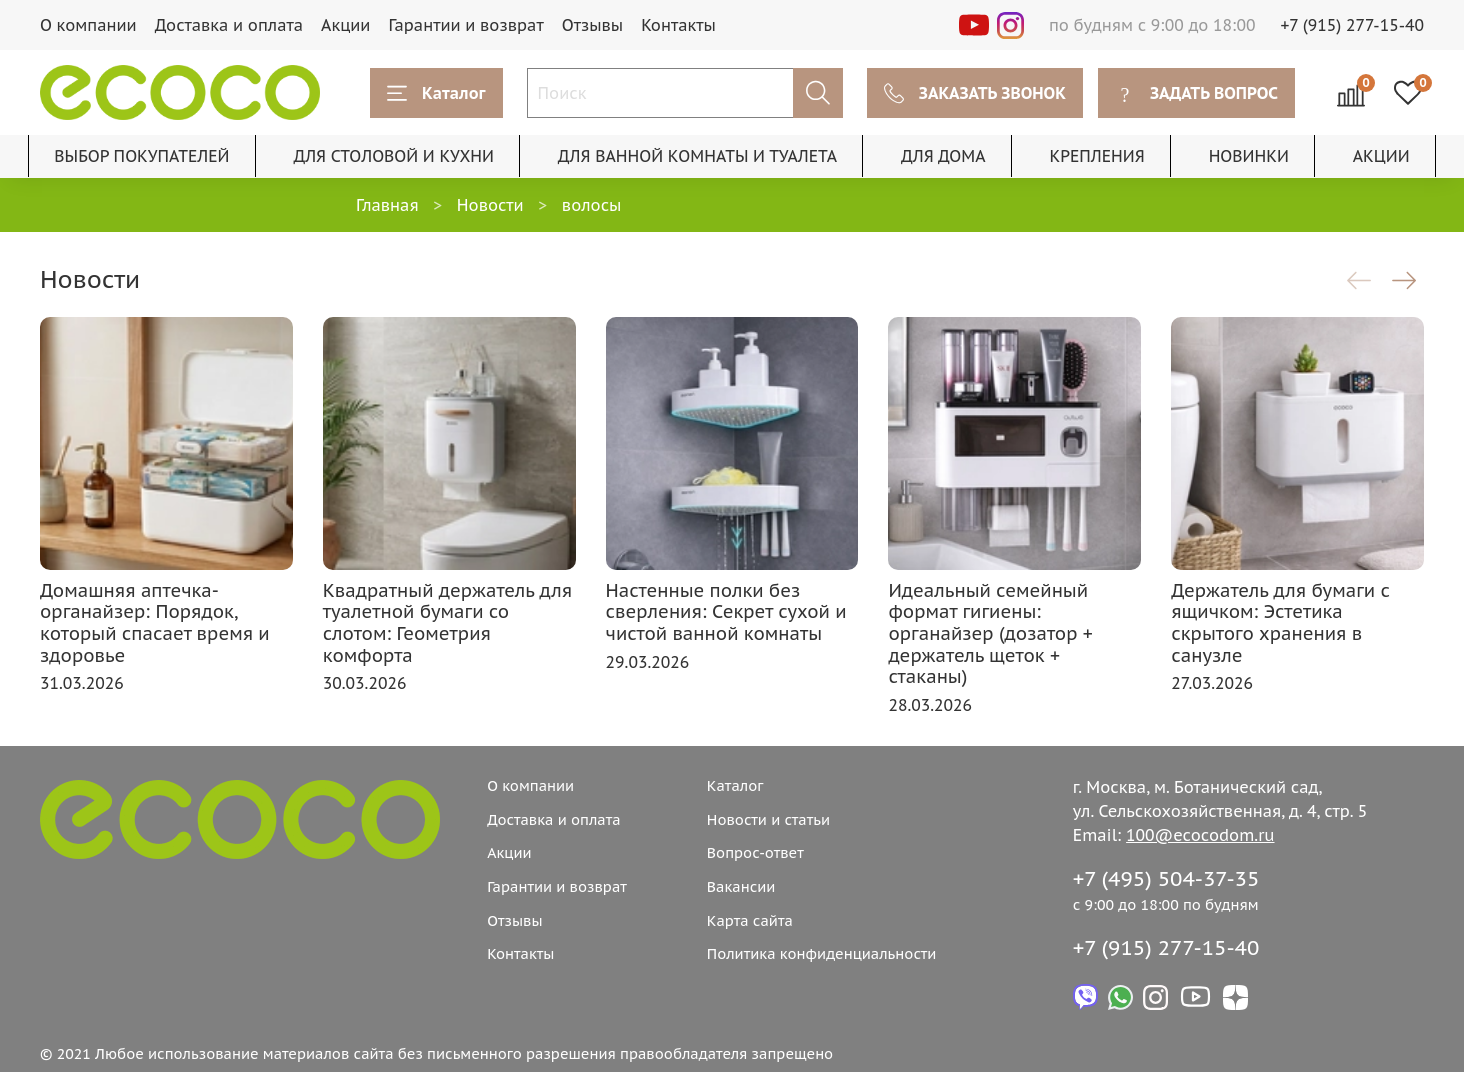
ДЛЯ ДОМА (943, 156)
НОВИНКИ (1249, 156)
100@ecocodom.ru (1200, 835)
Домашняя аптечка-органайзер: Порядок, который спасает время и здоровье (155, 623)
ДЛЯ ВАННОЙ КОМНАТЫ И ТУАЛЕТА (697, 156)
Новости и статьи (768, 819)
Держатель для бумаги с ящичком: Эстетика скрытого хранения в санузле (1280, 623)
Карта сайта (750, 920)
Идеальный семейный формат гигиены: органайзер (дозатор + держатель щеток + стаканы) (990, 633)
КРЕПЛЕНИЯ (1096, 156)
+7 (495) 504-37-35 (1166, 878)
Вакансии (741, 886)
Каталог (436, 93)
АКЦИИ (1381, 156)
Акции (345, 25)
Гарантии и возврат (465, 25)
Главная (387, 205)
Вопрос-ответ (755, 852)
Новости (490, 205)
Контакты (678, 25)
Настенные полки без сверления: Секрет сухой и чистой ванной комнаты (726, 612)
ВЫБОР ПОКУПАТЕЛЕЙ (141, 156)
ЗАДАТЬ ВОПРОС (1196, 93)
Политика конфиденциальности (822, 953)
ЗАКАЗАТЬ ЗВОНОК (975, 93)
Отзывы (593, 25)
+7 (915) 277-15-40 (1353, 25)
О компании (88, 25)
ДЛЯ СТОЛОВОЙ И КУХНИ (393, 156)
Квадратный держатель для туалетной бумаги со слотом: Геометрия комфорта (447, 623)
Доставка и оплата (229, 25)
